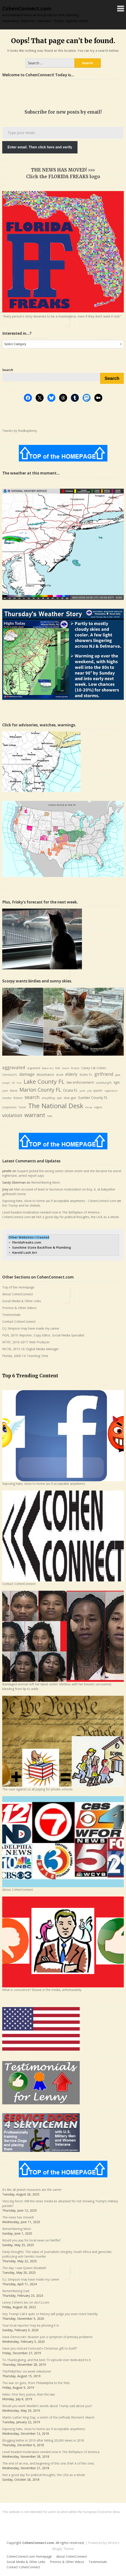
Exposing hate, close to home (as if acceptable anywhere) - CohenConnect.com (59, 1201)
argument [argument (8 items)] (33, 1068)
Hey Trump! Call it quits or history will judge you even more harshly (50, 2314)
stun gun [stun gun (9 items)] (70, 1098)
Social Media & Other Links (21, 1301)
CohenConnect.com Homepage (29, 2556)
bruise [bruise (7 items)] (75, 1068)
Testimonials (11, 1315)
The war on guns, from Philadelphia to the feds (36, 2383)
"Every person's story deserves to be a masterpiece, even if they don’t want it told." (61, 316)
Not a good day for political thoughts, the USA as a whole (77, 1217)
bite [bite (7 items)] (57, 1068)
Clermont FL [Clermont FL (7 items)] (9, 1074)
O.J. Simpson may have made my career (30, 1328)
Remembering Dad (15, 2291)
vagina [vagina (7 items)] (98, 1107)
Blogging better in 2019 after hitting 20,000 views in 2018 (43, 2440)
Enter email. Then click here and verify (40, 147)
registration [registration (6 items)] (111, 1090)
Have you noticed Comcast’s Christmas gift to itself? (39, 2348)
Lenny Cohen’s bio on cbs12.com (25, 2302)
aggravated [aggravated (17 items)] (13, 1067)
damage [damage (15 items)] (27, 1074)
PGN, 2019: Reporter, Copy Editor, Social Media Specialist (43, 1335)
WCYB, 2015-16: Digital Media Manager (30, 1349)
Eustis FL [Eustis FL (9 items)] (85, 1074)
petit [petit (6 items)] (82, 1090)
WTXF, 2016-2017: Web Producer (26, 1342)
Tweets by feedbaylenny (19, 431)
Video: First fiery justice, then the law (28, 2394)
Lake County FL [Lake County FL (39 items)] (43, 1081)
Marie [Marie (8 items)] (13, 1091)
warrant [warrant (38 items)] (34, 1115)
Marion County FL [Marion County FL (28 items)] (40, 1089)
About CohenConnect (17, 1294)
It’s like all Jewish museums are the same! (31, 2189)
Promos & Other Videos (19, 1308)
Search (112, 378)
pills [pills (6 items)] (89, 1090)
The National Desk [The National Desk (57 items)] (55, 1105)
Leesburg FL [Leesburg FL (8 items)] (104, 1083)
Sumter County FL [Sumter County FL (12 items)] (93, 1097)
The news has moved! (18, 2217)
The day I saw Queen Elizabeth (24, 2268)
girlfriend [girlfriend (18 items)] (103, 1074)
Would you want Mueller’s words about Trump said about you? (47, 2406)
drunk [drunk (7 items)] (59, 1074)
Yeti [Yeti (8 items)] (49, 1116)
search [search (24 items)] (32, 1097)
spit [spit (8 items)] (59, 1098)
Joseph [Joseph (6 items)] (6, 1082)
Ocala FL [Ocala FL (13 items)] (70, 1090)
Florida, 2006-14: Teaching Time (25, 1356)
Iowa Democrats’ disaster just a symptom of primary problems (47, 2337)
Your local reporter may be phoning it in (30, 2325)
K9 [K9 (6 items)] (13, 1082)
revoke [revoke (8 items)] (7, 1098)
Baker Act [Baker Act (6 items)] (47, 1068)
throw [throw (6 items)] (88, 1107)
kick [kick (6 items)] (19, 1082)
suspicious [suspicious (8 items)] (9, 1107)
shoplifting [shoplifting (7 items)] (48, 1098)
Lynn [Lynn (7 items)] (5, 1090)
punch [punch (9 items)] (98, 1090)
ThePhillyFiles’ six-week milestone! (26, 2371)
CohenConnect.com (26, 8)
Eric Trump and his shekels (21, 1205)
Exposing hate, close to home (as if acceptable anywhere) (43, 1483)
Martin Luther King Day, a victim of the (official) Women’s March (48, 2417)
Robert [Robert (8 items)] (18, 1098)
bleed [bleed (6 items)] (65, 1068)
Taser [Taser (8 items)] (22, 1107)
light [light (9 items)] (117, 1082)
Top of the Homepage (18, 1287)
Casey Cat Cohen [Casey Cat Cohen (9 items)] (93, 1068)
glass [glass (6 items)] (117, 1074)
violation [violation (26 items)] (12, 1115)
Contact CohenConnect (19, 1321)
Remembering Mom (45, 1182)
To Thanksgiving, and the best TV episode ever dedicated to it (46, 2360)
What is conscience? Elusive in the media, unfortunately (41, 1990)
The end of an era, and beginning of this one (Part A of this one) (48, 2463)
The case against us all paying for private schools (37, 1789)
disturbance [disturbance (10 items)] (45, 1074)
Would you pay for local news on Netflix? (31, 2240)
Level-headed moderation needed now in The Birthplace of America (50, 2452)
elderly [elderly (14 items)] (71, 1074)
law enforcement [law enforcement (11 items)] (80, 1082)
